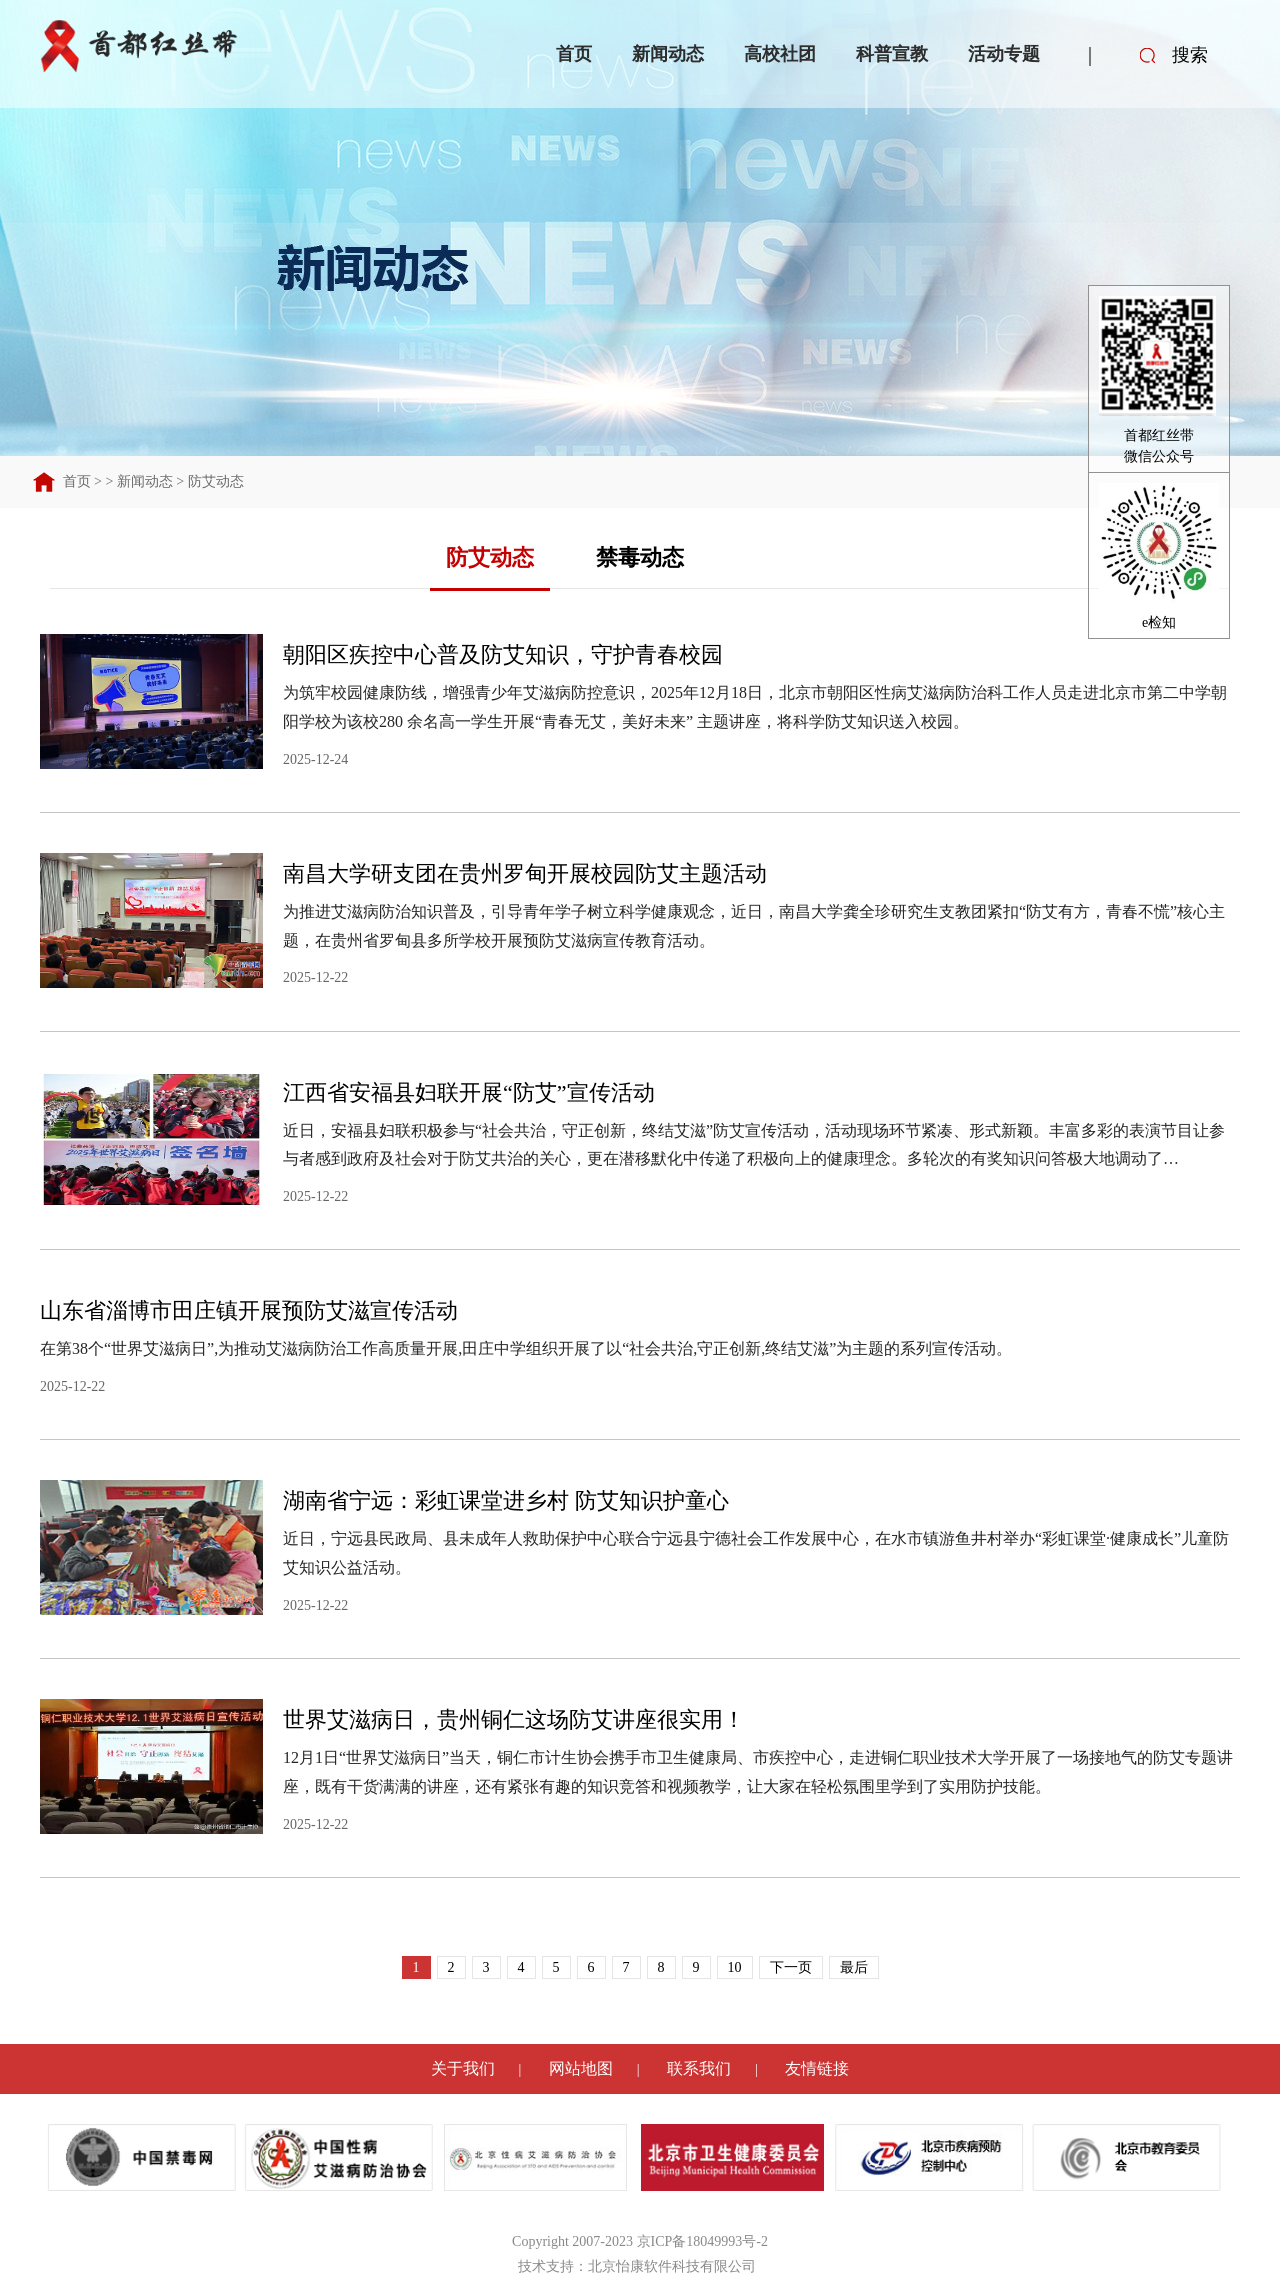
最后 (854, 1967)
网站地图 (581, 2068)
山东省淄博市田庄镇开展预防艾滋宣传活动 (249, 1310)
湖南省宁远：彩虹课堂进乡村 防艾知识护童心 (506, 1500)
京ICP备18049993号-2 (702, 2241)
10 (735, 1967)
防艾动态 (216, 481)
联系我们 (699, 2068)
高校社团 (780, 54)
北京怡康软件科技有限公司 (672, 2266)
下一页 (791, 1967)
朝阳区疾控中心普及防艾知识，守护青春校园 (503, 654)
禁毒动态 (640, 557)
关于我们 (463, 2068)
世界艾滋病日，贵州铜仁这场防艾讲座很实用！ (514, 1719)
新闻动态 (668, 54)
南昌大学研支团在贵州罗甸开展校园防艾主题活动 (525, 873)
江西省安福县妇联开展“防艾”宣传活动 (469, 1092)
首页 (574, 54)
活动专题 (1004, 54)
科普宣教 (892, 54)
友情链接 (817, 2068)
